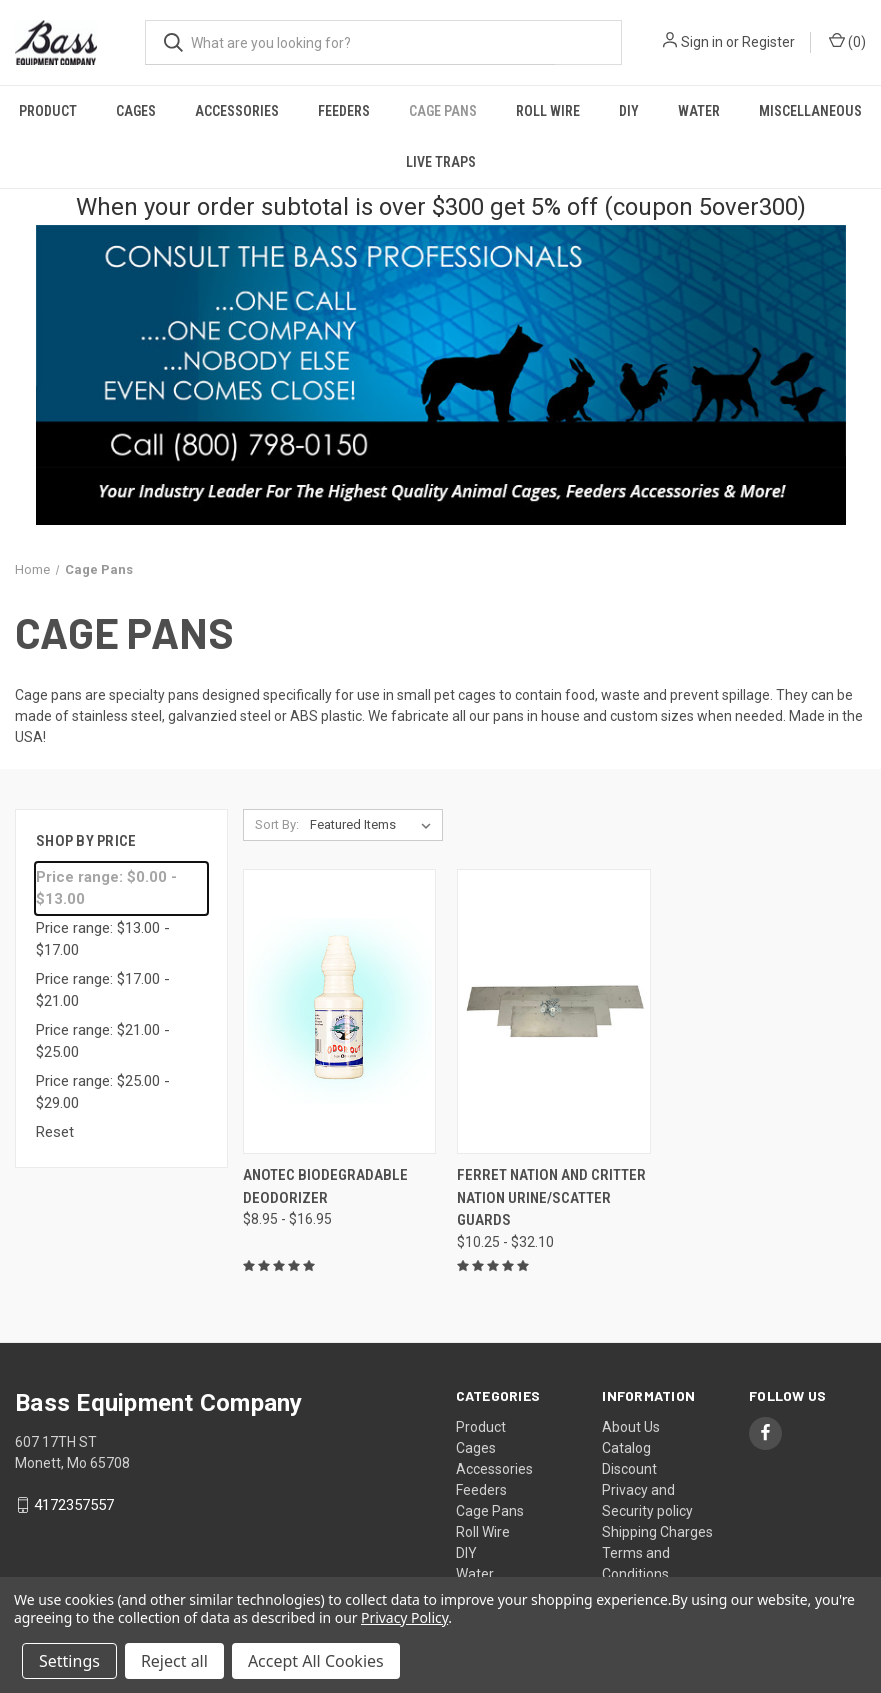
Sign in (702, 42)
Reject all (174, 1661)
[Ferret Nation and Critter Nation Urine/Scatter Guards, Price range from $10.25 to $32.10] (554, 1011)
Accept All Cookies (316, 1661)
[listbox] (374, 825)
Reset (55, 1132)
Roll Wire (548, 111)
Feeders (344, 111)
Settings (69, 1661)
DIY (629, 111)
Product (48, 111)
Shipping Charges (657, 1532)
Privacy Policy (404, 1617)
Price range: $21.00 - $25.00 (103, 1041)
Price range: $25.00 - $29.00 (103, 1092)
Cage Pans (443, 111)
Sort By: (277, 824)
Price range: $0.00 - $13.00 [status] (106, 888)
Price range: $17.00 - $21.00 (103, 990)
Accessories (237, 111)
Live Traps (441, 162)
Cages (136, 111)
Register (768, 42)
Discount (629, 1469)
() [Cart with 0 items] (847, 41)
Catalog (626, 1448)
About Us (631, 1427)
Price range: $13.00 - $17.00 (103, 939)
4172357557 (74, 1505)
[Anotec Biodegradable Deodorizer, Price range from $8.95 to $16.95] (340, 1011)
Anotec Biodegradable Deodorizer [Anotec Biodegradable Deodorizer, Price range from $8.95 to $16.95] (325, 1186)
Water (699, 111)
